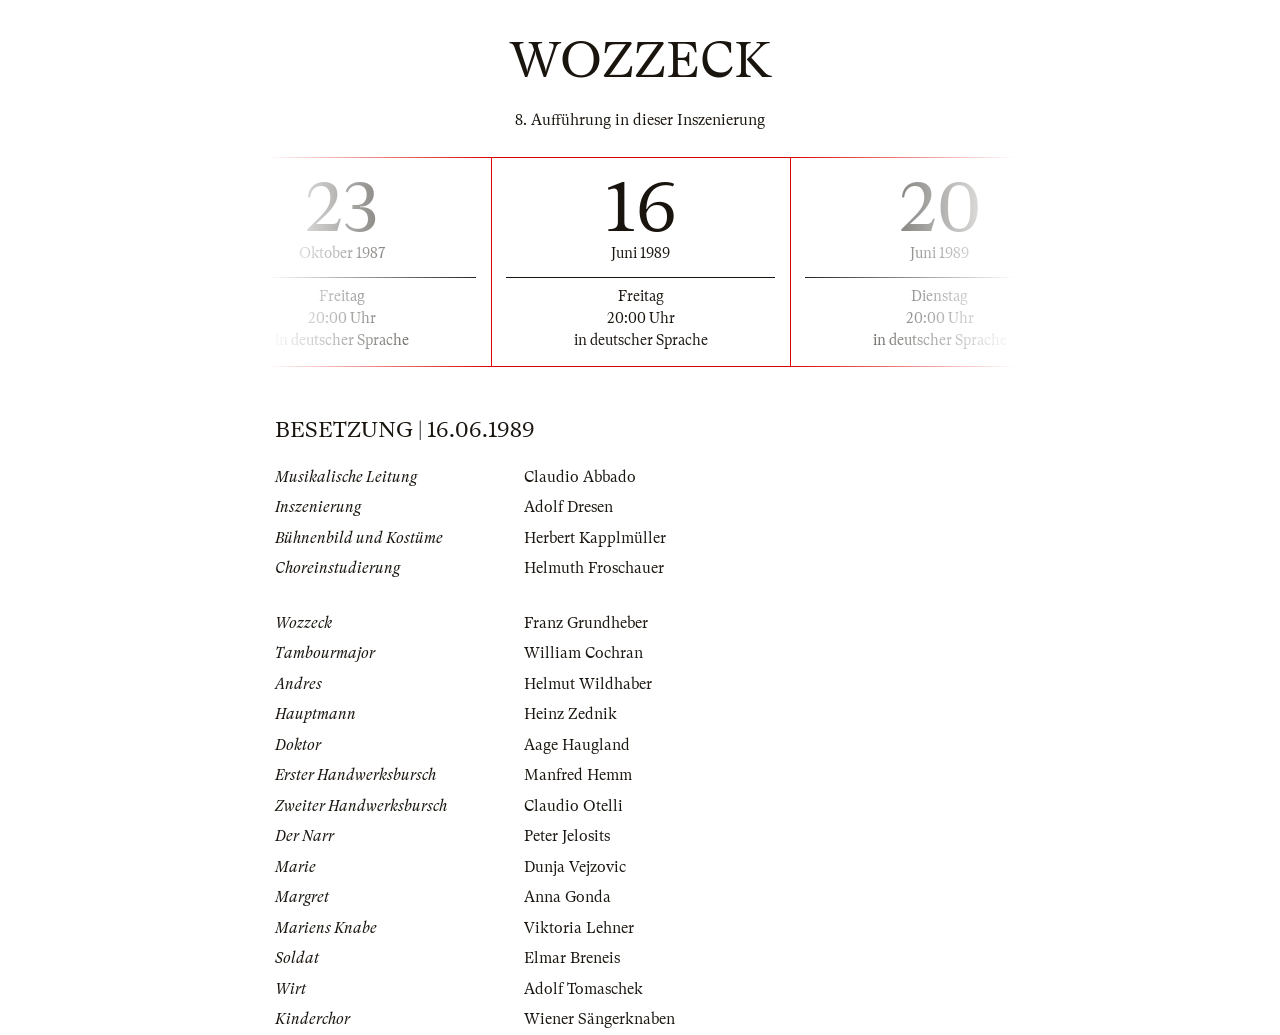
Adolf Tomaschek (583, 989)
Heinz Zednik (570, 714)
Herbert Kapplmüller (595, 538)
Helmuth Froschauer (594, 568)
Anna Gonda (567, 897)
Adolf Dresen (568, 507)
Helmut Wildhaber (588, 684)
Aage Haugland (577, 745)
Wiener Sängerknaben (599, 1019)
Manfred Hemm (578, 775)
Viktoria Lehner (579, 928)
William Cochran (583, 653)
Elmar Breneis (572, 958)
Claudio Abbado (580, 477)
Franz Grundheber (586, 623)
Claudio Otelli (573, 806)
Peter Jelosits (567, 836)
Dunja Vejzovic (575, 867)
